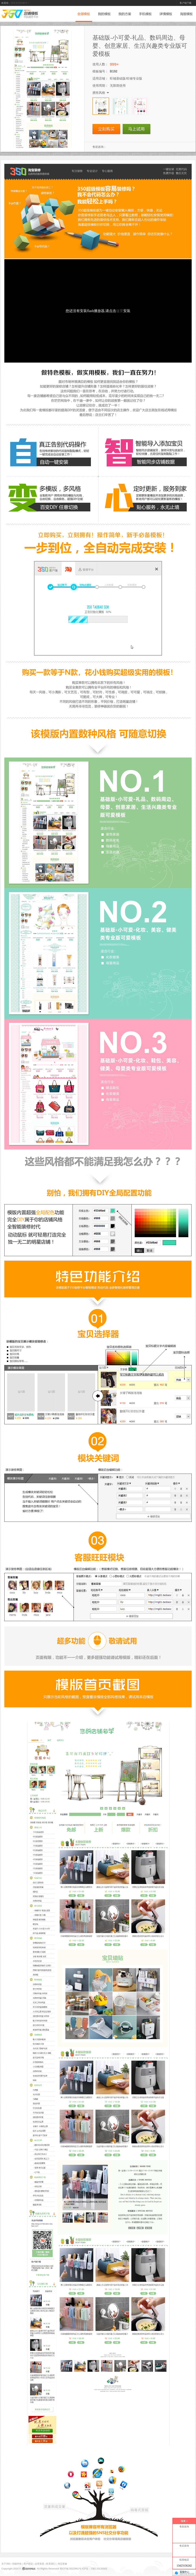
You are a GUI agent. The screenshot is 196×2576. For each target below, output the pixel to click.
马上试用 (137, 129)
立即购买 (106, 129)
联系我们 (51, 2563)
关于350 (5, 2563)
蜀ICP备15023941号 (70, 2568)
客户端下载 (185, 3)
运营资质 (39, 2563)
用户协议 (28, 2563)
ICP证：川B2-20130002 (94, 2568)
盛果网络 (28, 2568)
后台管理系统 (31, 14)
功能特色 (16, 2563)
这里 (119, 311)
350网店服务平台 (12, 14)
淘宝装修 (62, 2563)
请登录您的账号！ (20, 3)
